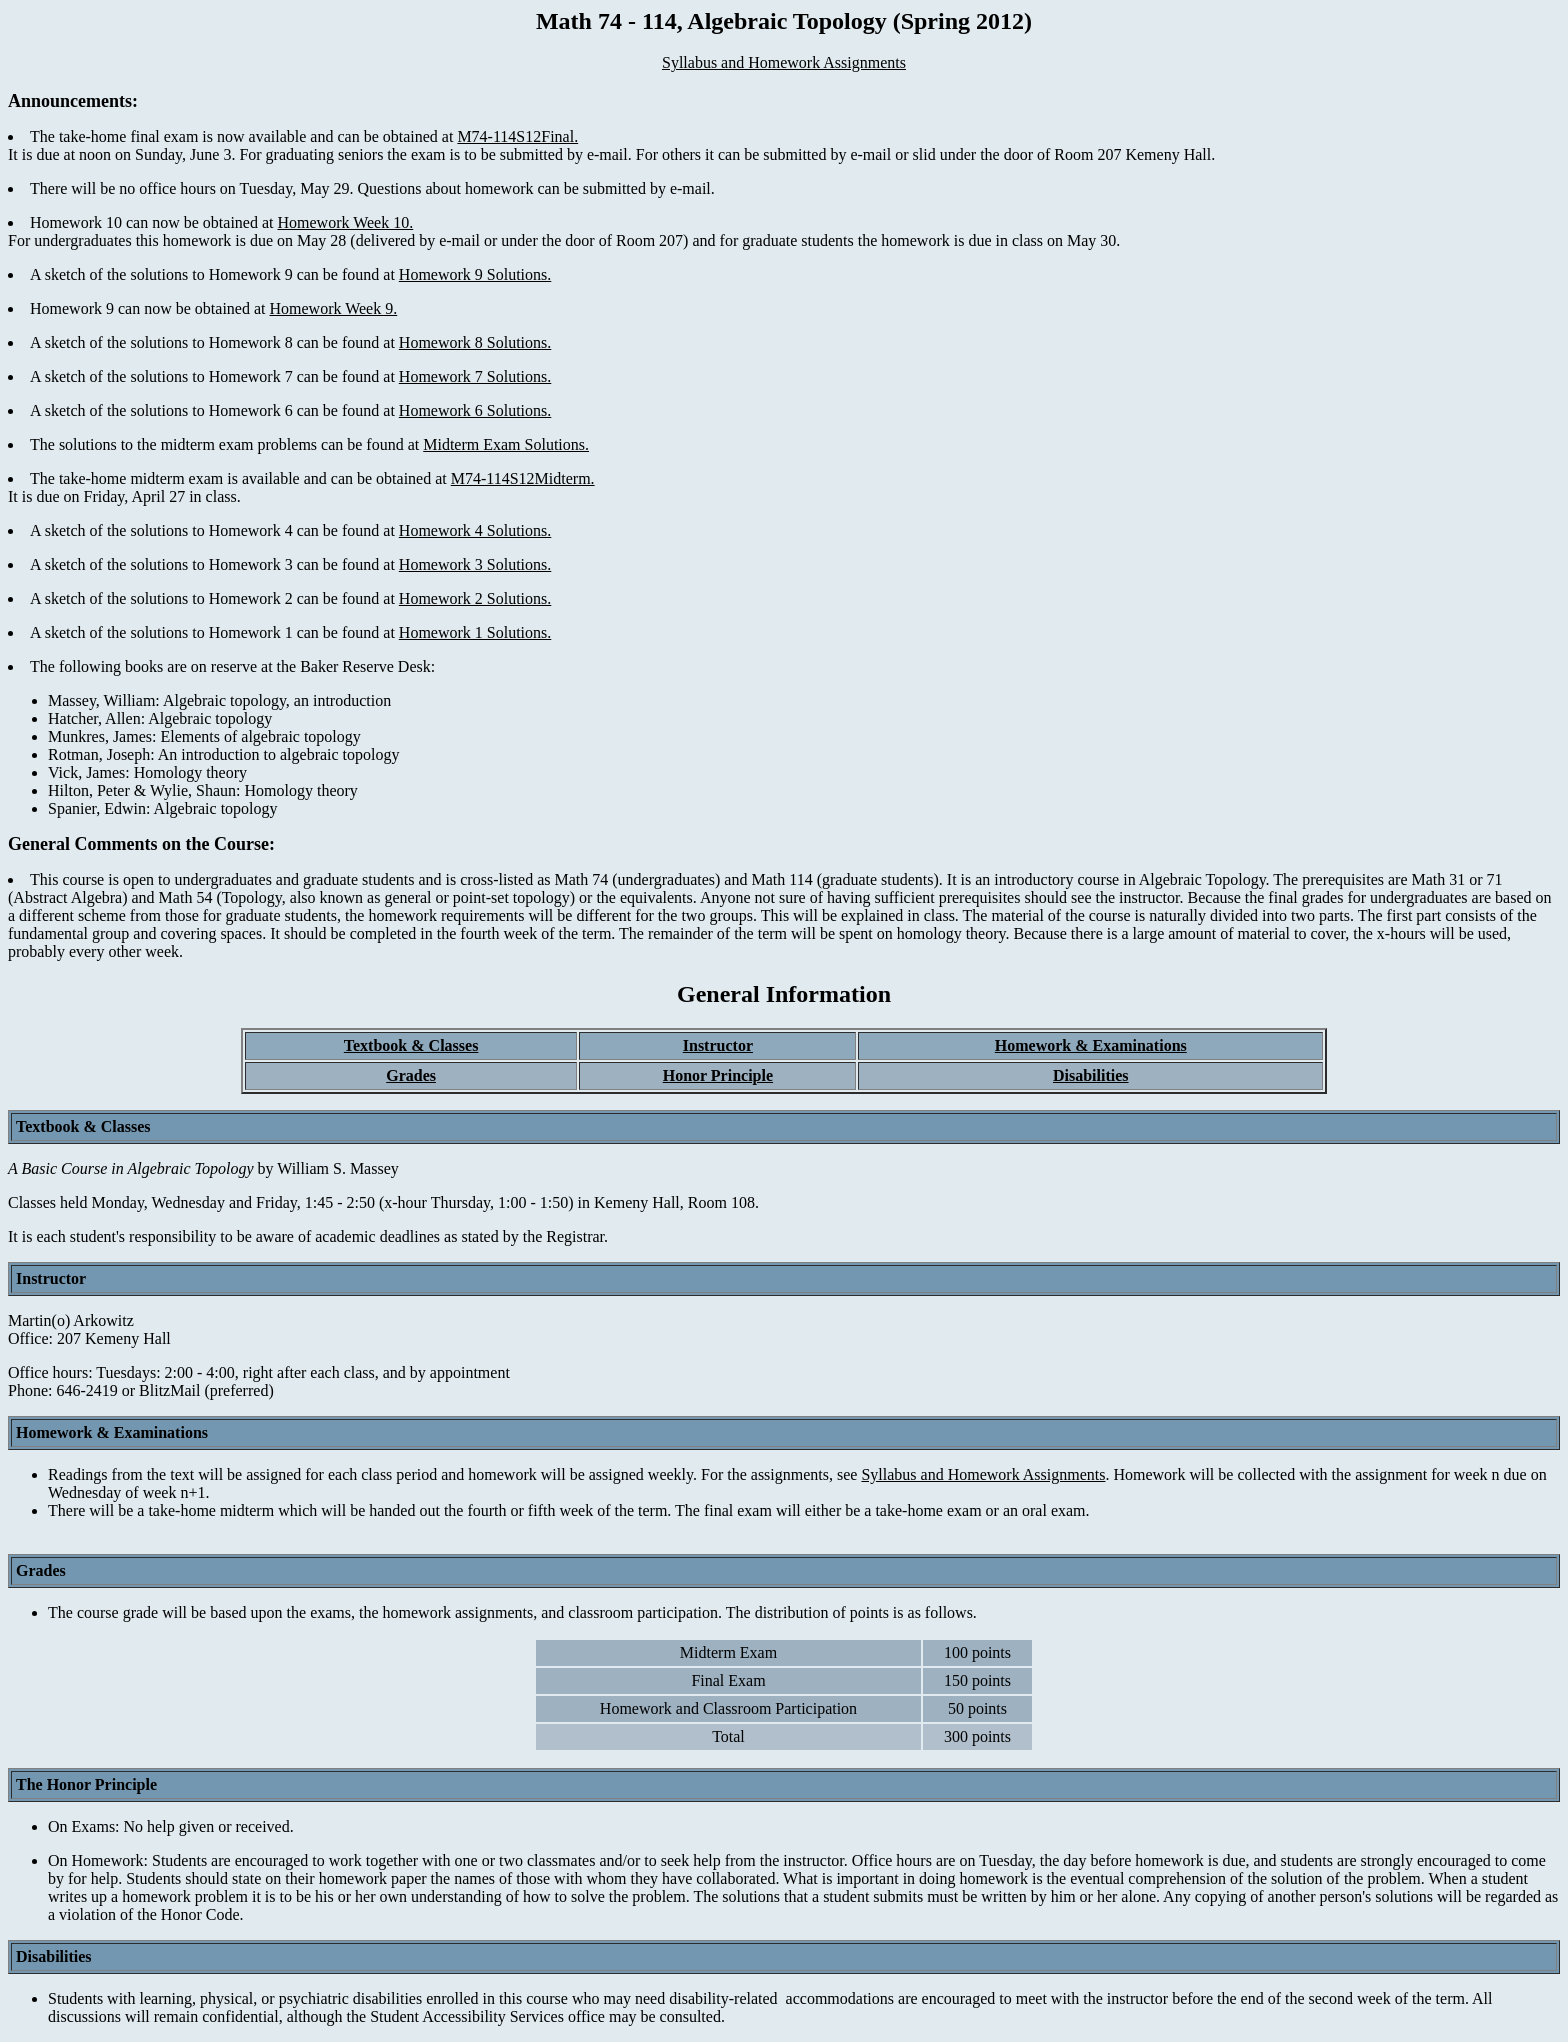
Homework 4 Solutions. (475, 530)
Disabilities (1091, 1075)
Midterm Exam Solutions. (506, 444)
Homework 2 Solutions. (475, 598)
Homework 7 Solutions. (475, 376)
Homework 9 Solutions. (475, 274)
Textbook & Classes (411, 1045)
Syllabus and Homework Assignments (784, 62)
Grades (411, 1075)
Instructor (718, 1045)
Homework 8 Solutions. (475, 342)
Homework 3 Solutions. (475, 564)
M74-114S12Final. (517, 136)
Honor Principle (718, 1075)
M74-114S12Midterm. (523, 478)
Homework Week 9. (333, 308)
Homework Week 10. (345, 222)
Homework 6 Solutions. (475, 410)
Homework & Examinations (1091, 1045)
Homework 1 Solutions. (475, 632)
